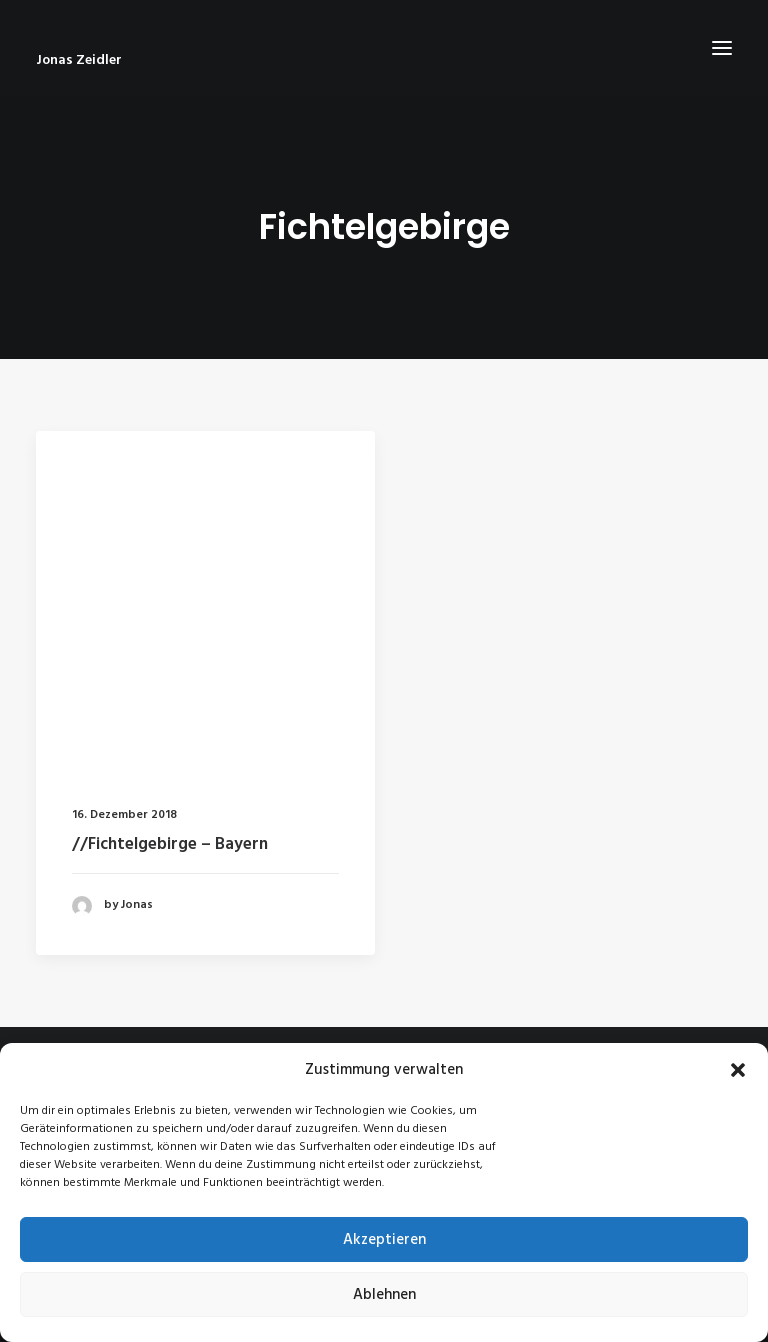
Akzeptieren (384, 1240)
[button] (738, 1070)
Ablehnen (384, 1295)
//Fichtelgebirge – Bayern (170, 844)
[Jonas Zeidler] (384, 61)
